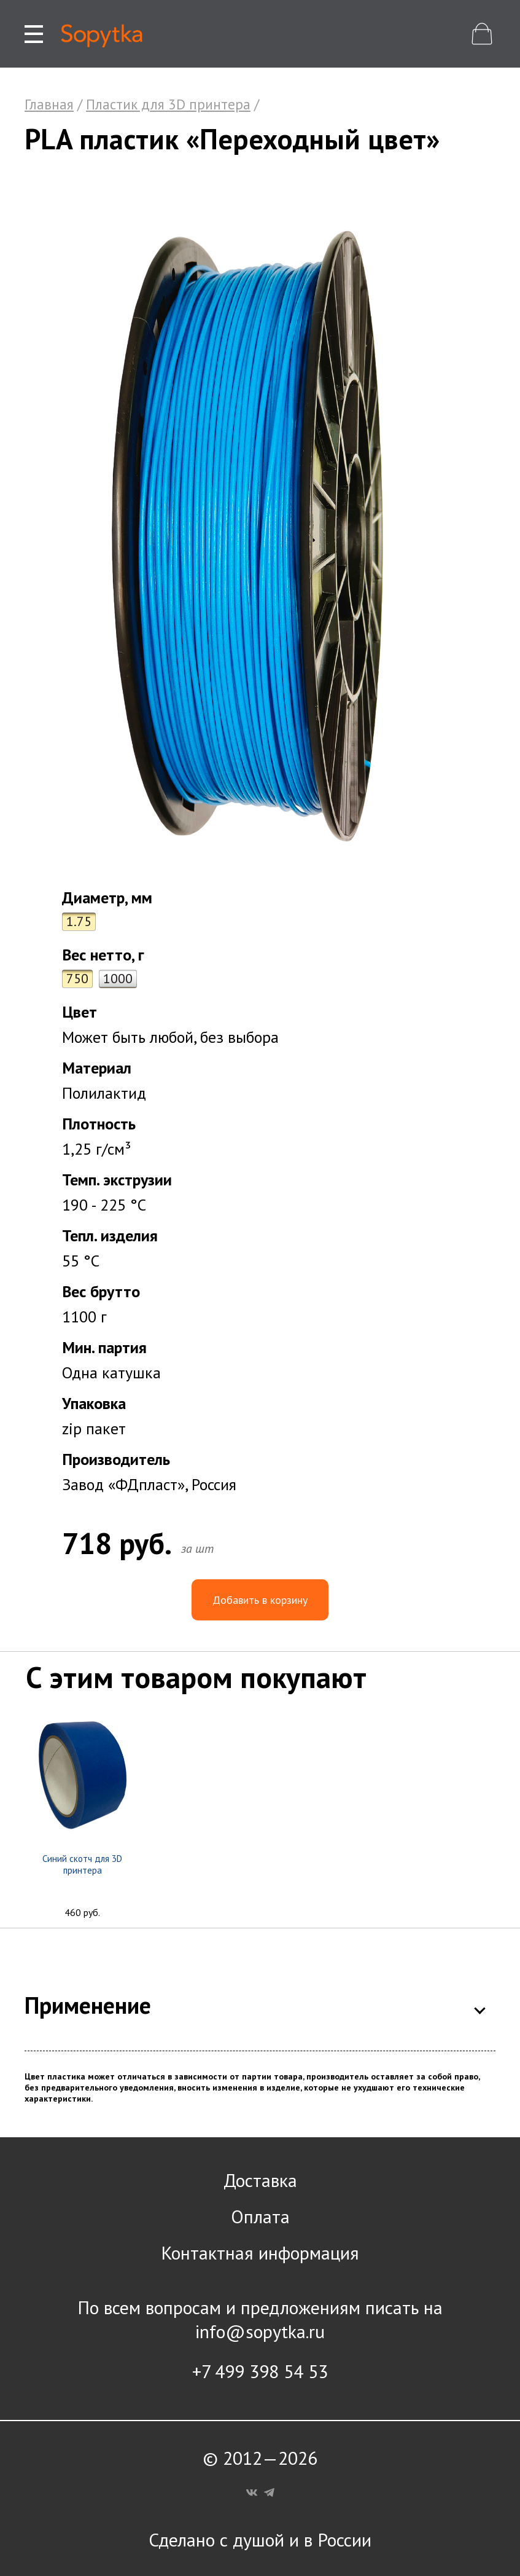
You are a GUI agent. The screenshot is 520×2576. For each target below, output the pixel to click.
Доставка (260, 2180)
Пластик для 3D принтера (168, 104)
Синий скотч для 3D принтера (82, 1864)
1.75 (78, 921)
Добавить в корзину (260, 1600)
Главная (49, 104)
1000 (118, 978)
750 (77, 978)
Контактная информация (260, 2252)
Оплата (260, 2216)
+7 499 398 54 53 (260, 2371)
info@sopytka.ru (260, 2331)
